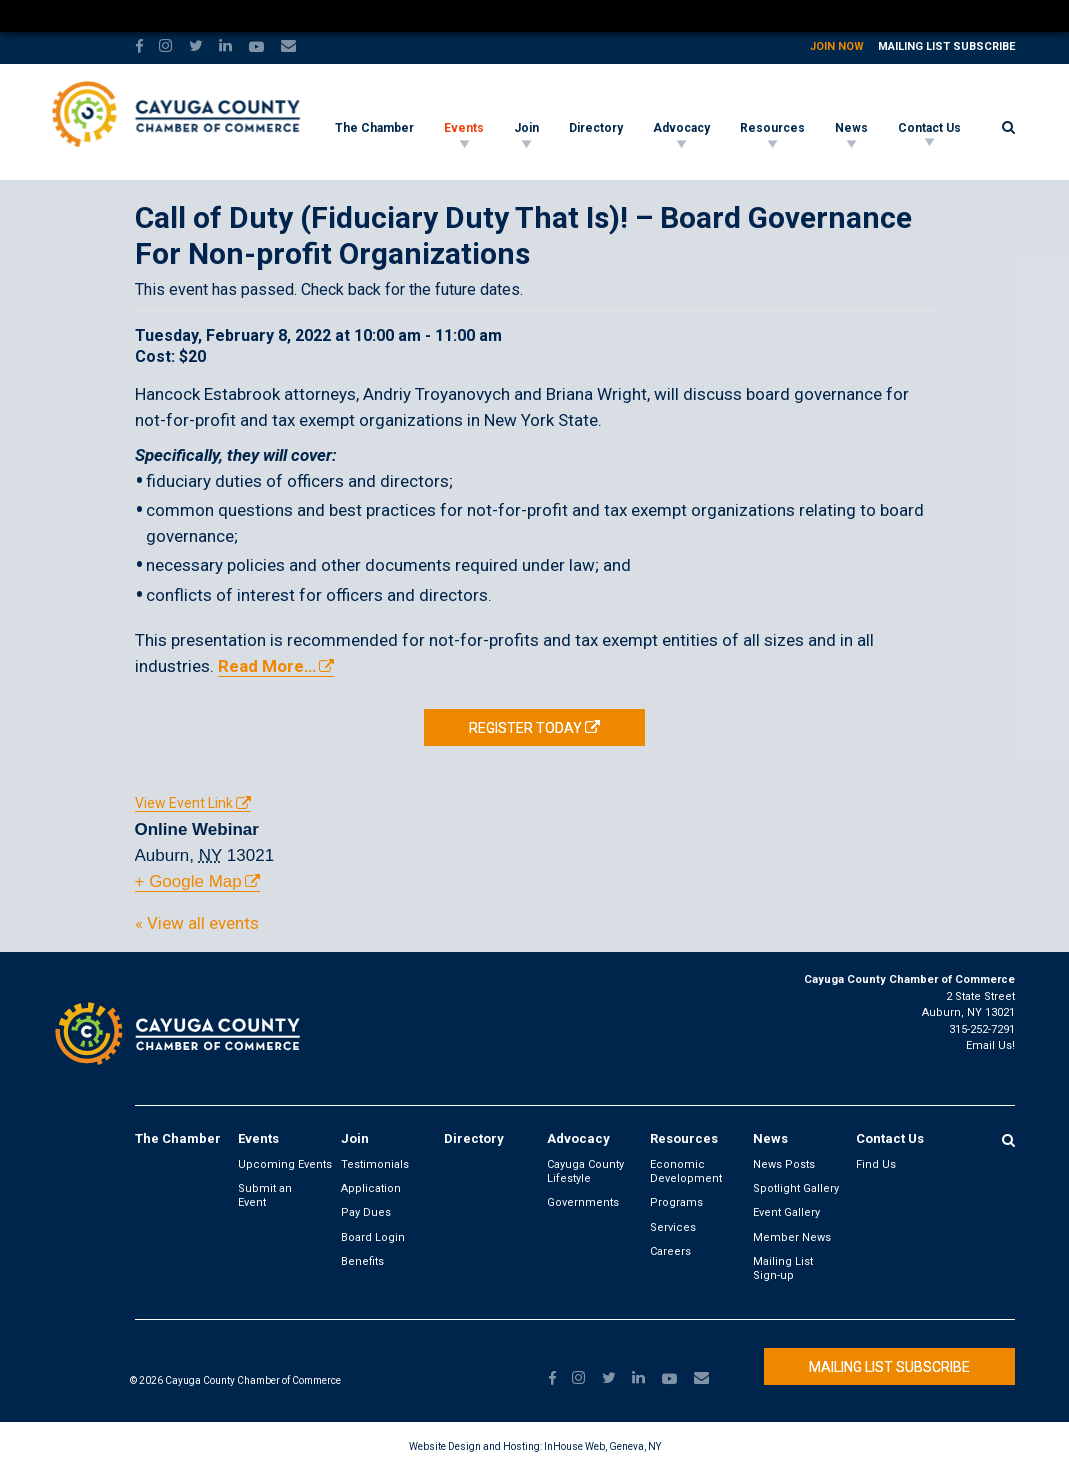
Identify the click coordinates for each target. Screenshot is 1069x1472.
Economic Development (686, 1171)
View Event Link (184, 803)
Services (673, 1227)
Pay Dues (366, 1212)
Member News (792, 1237)
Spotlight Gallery (796, 1188)
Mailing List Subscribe (946, 46)
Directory (596, 128)
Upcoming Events (285, 1164)
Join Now (837, 46)
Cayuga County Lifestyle (585, 1171)
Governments (583, 1202)
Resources (772, 128)
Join (526, 128)
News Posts (784, 1164)
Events (464, 128)
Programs (676, 1202)
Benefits (362, 1261)
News (851, 128)
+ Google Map (188, 881)
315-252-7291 (982, 1029)
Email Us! (990, 1045)
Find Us (876, 1164)
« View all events (197, 923)
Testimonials (375, 1164)
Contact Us (929, 128)
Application (371, 1188)
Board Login (373, 1237)
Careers (670, 1251)
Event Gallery (786, 1212)
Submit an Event (265, 1195)
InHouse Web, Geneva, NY (602, 1446)
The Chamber (374, 128)
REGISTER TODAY (525, 728)
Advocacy (681, 128)
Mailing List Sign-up (783, 1268)
